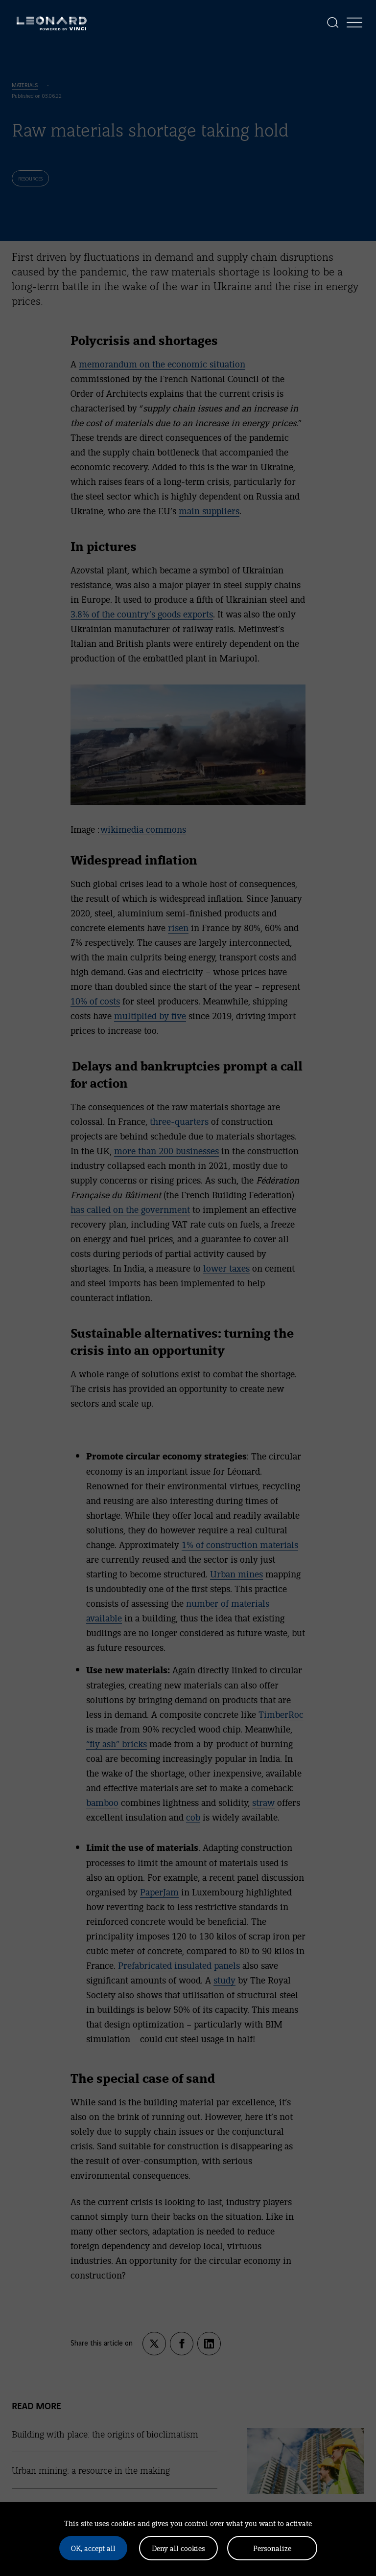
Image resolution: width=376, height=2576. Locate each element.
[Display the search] (333, 22)
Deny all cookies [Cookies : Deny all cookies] (178, 2548)
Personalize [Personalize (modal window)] (272, 2548)
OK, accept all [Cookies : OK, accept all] (93, 2548)
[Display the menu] (354, 22)
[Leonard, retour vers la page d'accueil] (52, 22)
